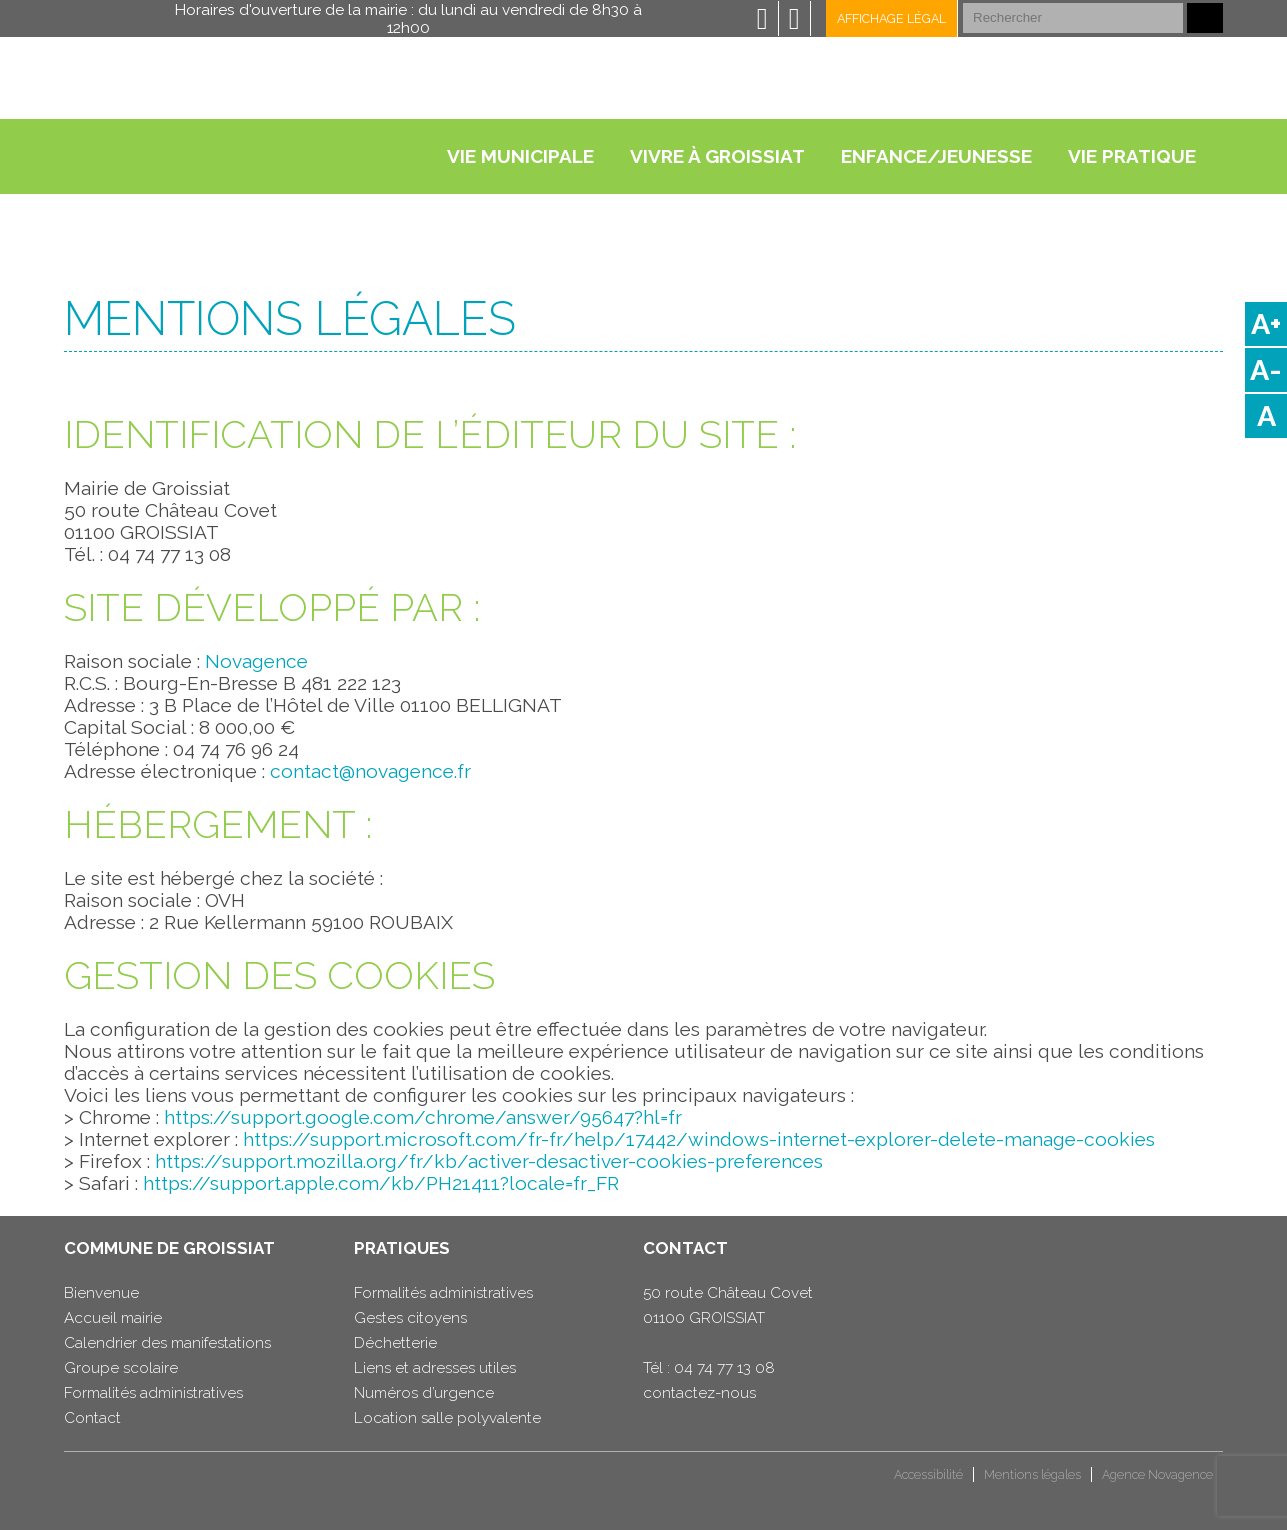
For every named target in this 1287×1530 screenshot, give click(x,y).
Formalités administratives (153, 1393)
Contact (92, 1418)
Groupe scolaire (121, 1368)
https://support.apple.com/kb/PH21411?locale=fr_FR (381, 1183)
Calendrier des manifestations (167, 1343)
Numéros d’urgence (424, 1393)
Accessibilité (928, 1474)
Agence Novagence (1157, 1474)
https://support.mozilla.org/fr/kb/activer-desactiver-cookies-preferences (489, 1161)
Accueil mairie (113, 1318)
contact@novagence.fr (370, 771)
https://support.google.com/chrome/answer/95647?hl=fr (423, 1117)
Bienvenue (101, 1293)
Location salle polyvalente (447, 1418)
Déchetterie (395, 1343)
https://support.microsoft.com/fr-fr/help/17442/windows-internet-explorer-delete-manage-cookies (699, 1139)
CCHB (98, 1482)
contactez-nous (699, 1393)
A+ (1266, 324)
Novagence (256, 661)
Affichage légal (891, 18)
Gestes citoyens (410, 1318)
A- (1266, 370)
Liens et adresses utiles (435, 1368)
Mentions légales (1032, 1474)
